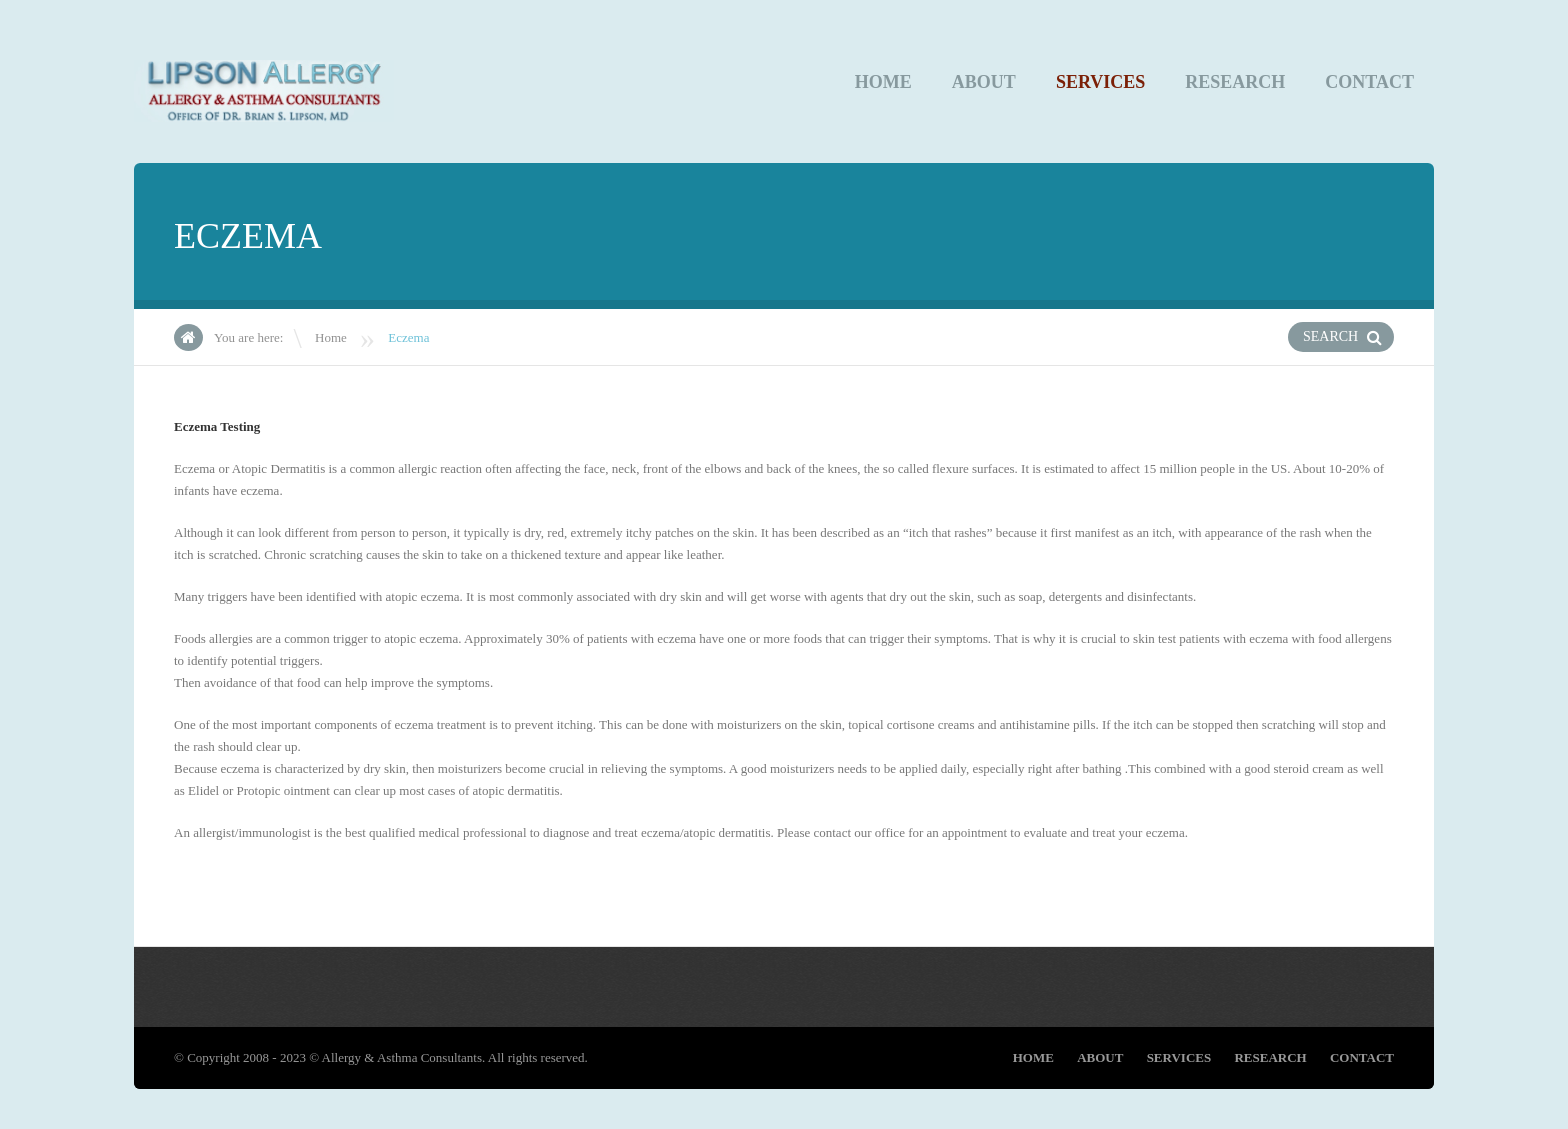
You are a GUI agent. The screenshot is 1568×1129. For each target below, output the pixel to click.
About (984, 82)
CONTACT (1369, 82)
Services (1100, 82)
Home (883, 82)
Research (1235, 82)
